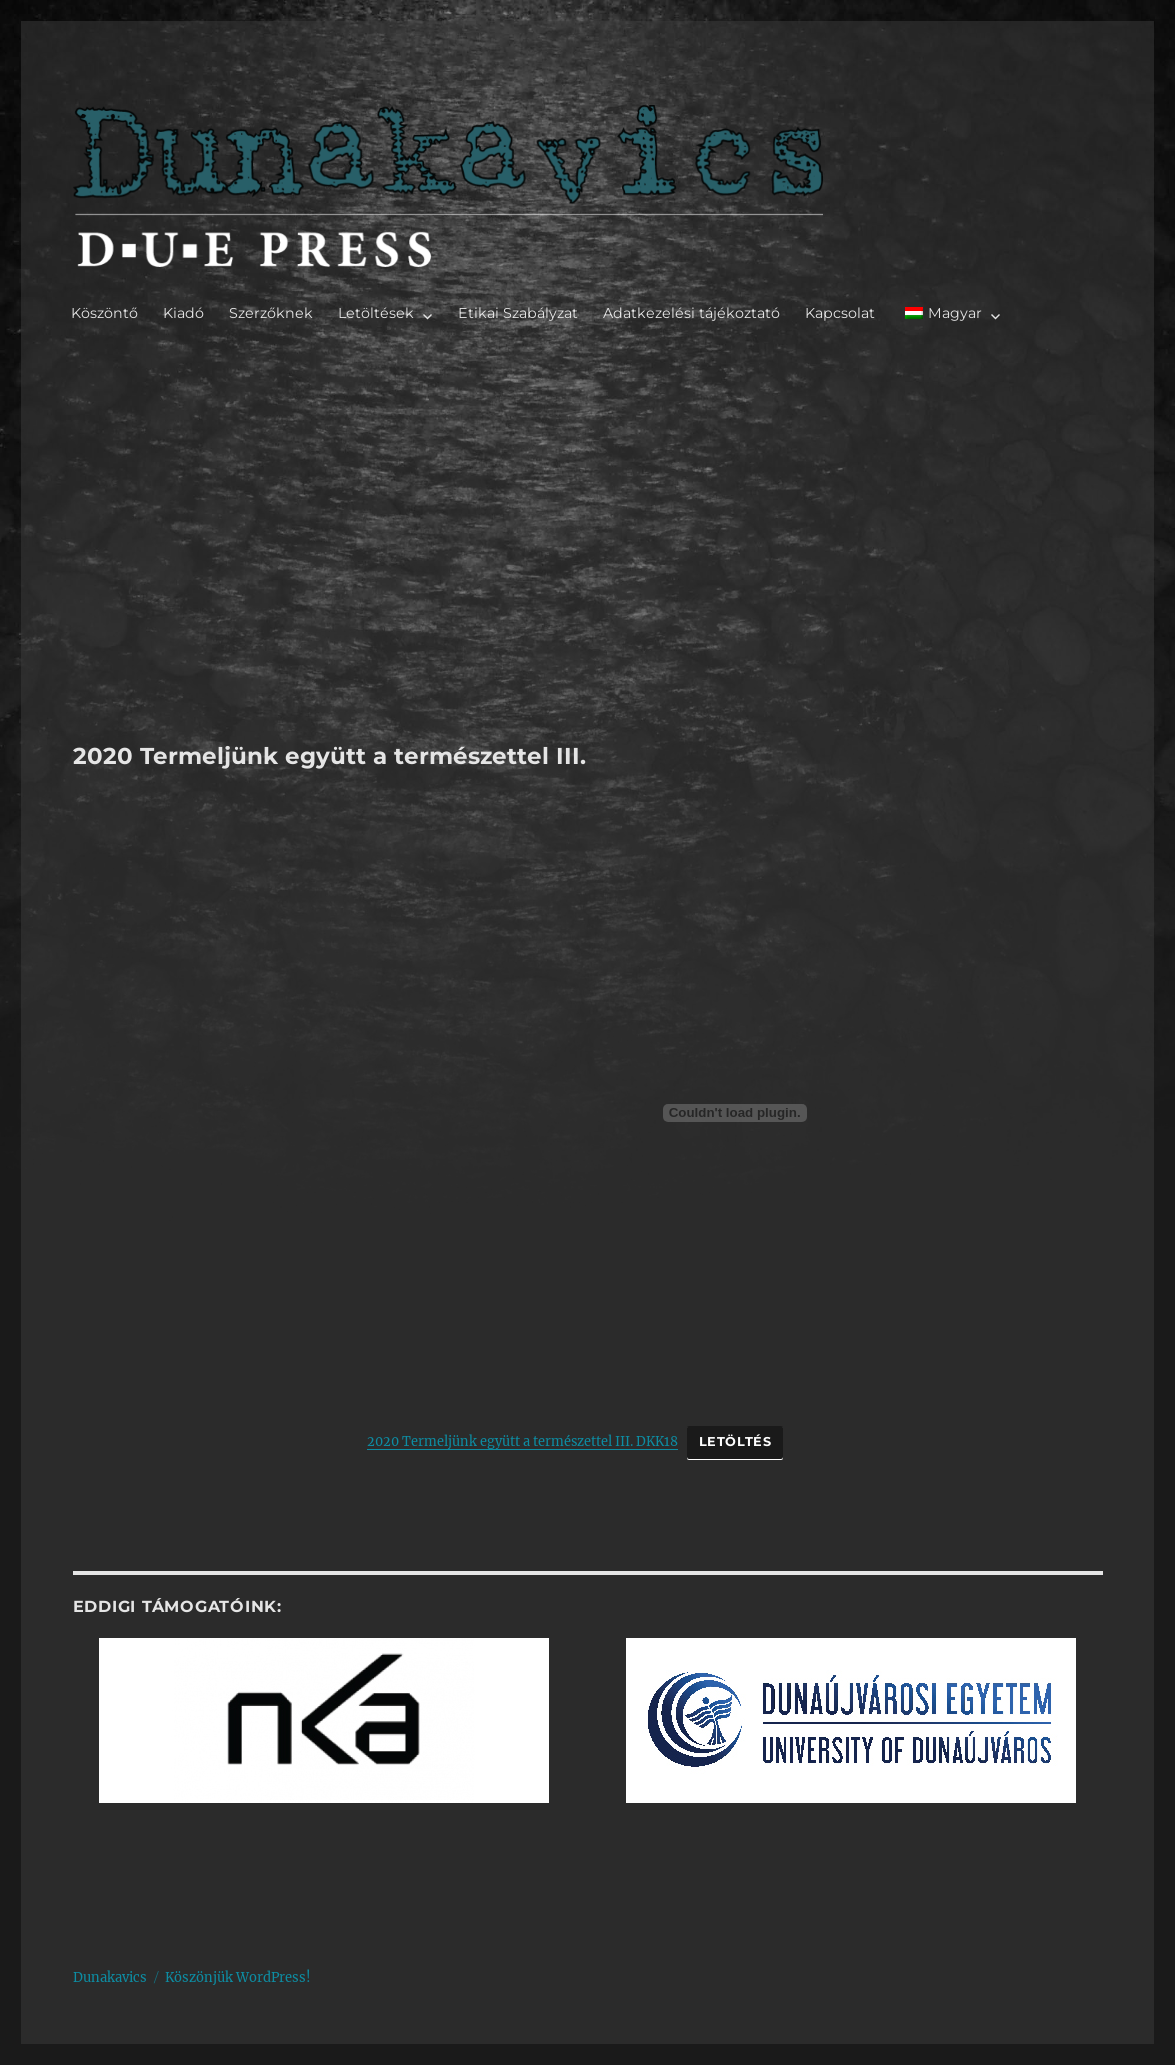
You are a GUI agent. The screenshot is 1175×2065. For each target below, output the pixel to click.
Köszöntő (104, 313)
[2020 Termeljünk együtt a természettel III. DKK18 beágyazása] (735, 1113)
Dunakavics (110, 1977)
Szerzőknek (271, 313)
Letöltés (735, 1441)
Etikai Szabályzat (518, 313)
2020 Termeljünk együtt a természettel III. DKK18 (522, 1441)
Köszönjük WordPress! (238, 1977)
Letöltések (376, 313)
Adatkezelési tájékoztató (691, 313)
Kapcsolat (840, 313)
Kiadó (183, 313)
